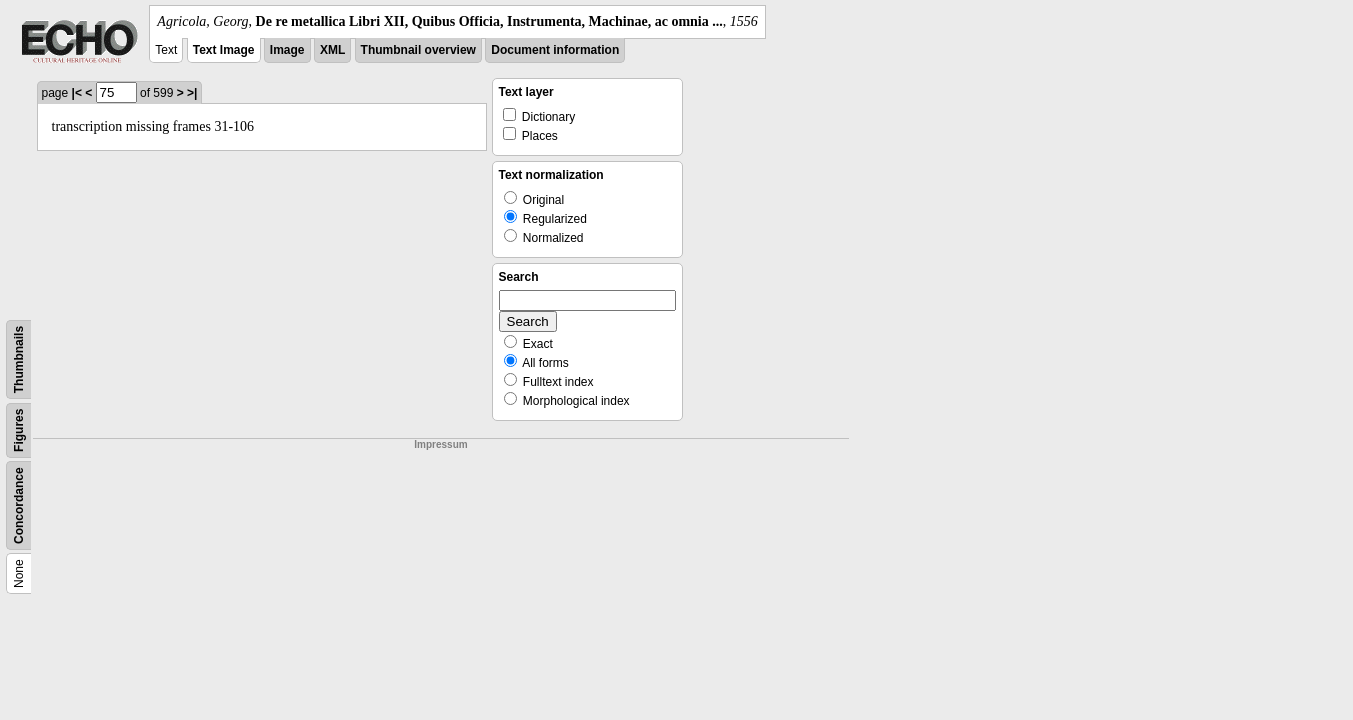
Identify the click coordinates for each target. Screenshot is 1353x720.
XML (332, 50)
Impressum (440, 444)
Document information (555, 50)
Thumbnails (19, 359)
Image (287, 50)
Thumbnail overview (418, 50)
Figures (19, 430)
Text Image (224, 50)
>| (192, 93)
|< (77, 93)
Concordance (19, 505)
